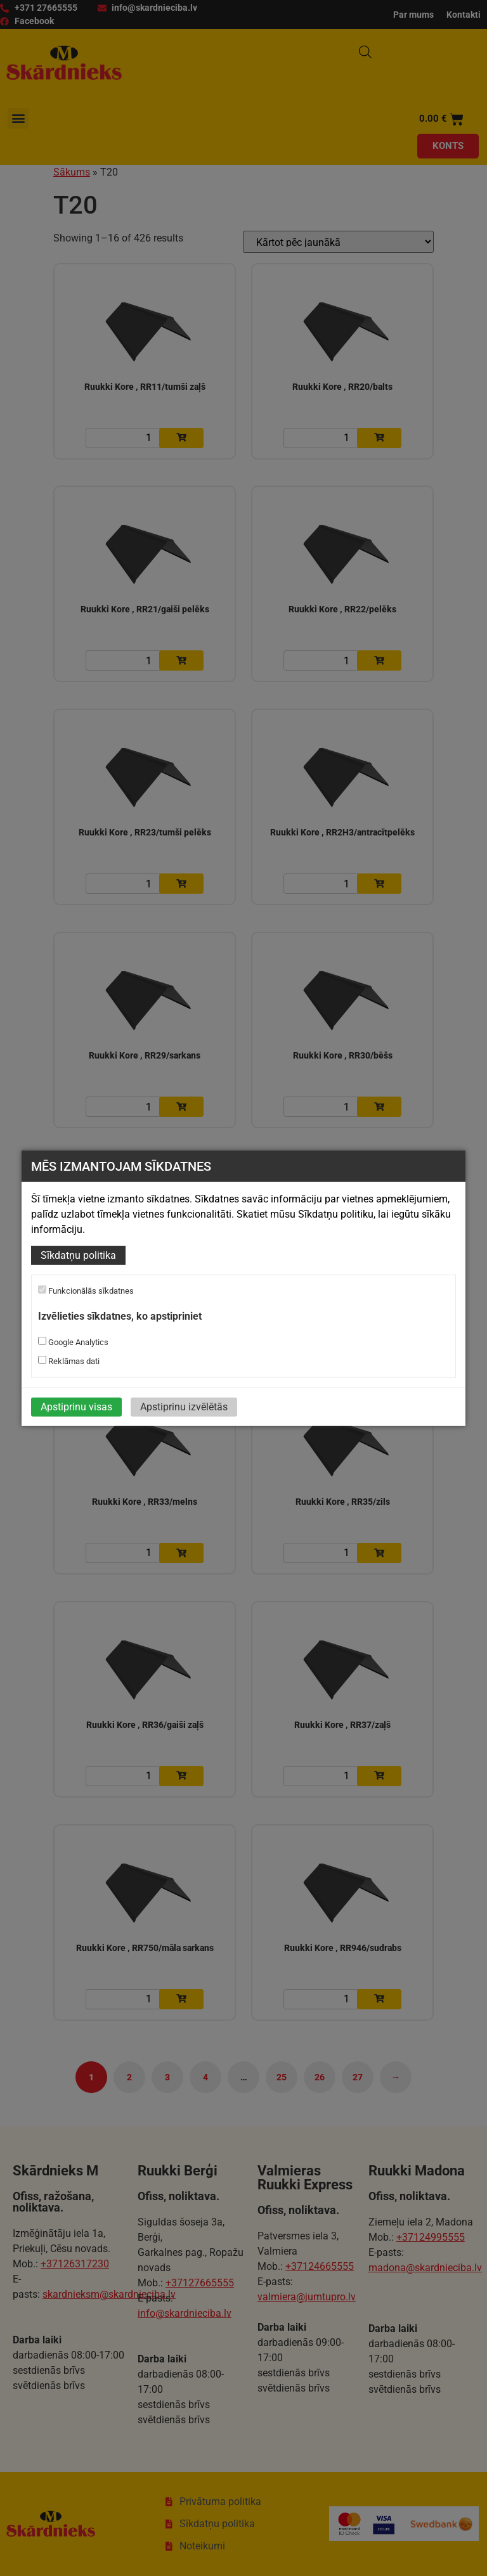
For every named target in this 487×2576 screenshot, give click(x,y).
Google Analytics (73, 1341)
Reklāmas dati (69, 1360)
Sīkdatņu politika (78, 1255)
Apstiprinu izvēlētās (184, 1406)
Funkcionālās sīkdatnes (86, 1290)
